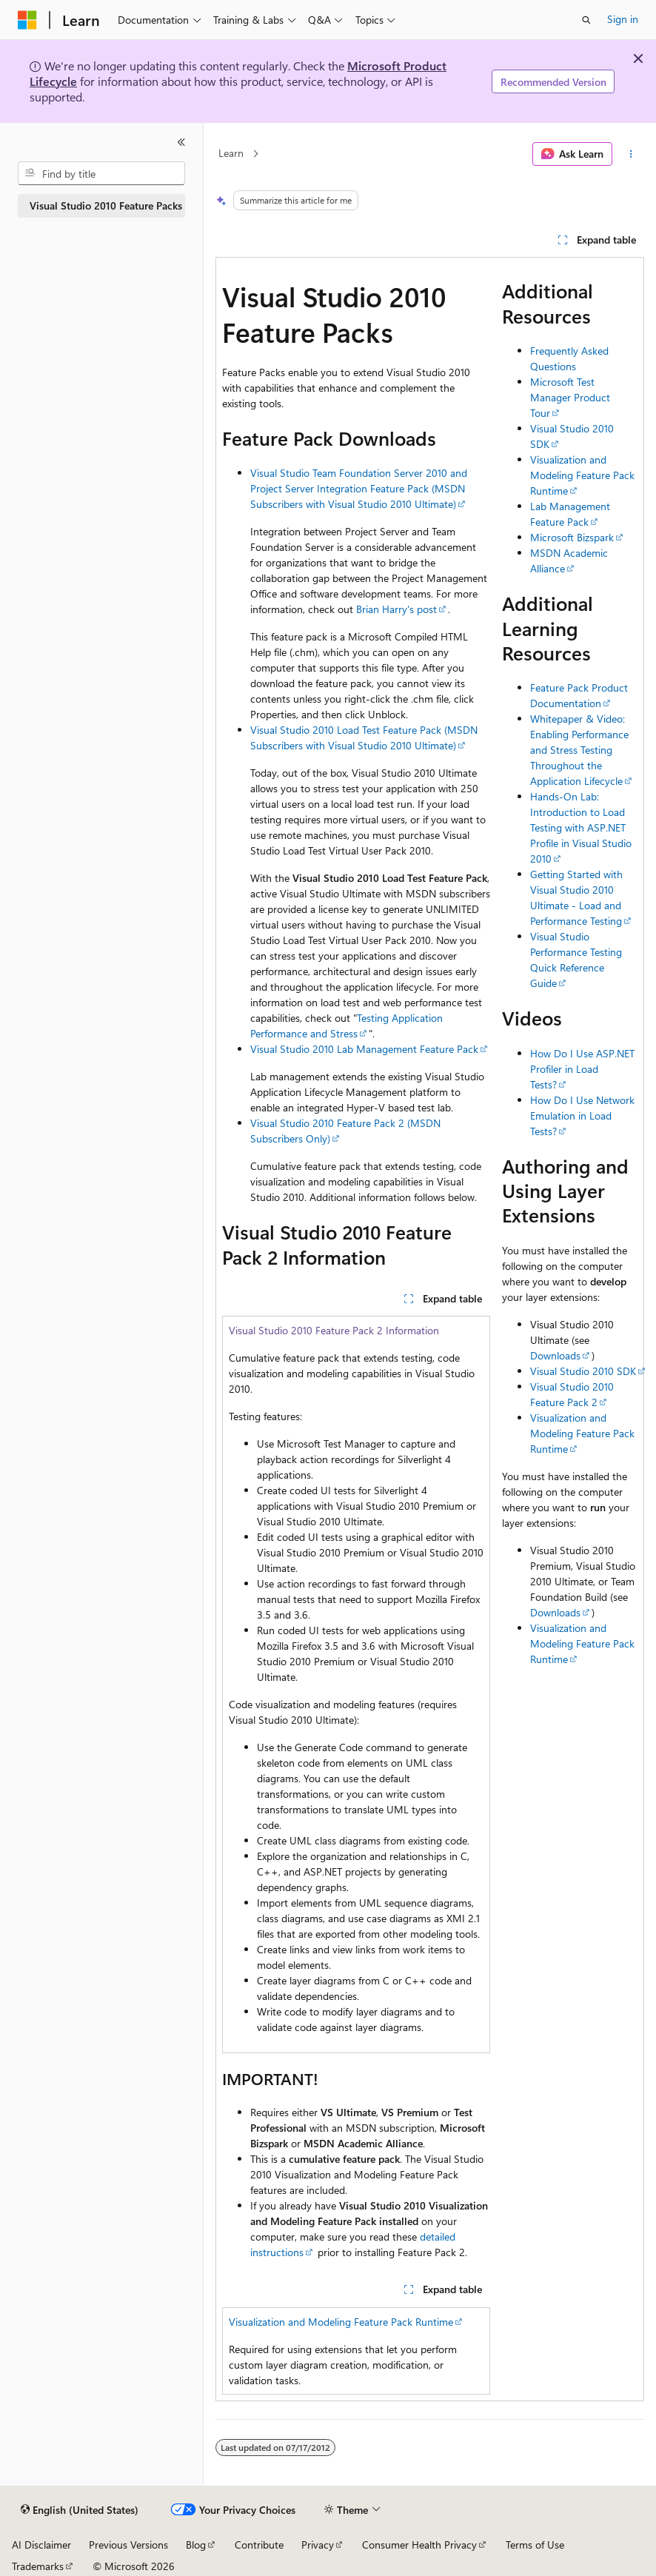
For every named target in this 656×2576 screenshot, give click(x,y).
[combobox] (101, 173)
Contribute (259, 2544)
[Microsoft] (27, 20)
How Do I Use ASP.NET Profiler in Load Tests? (582, 1068)
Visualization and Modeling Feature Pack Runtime (341, 2322)
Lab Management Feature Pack (570, 514)
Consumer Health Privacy (419, 2544)
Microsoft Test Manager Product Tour (570, 397)
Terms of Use (535, 2544)
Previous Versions (128, 2544)
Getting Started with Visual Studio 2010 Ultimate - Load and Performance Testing (576, 897)
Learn (231, 154)
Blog (196, 2544)
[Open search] (586, 20)
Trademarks (38, 2566)
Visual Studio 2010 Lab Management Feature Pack (364, 1049)
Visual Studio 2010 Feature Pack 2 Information (334, 1330)
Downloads (555, 1355)
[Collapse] (181, 142)
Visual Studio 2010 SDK (583, 1371)
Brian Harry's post (396, 609)
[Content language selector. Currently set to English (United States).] (79, 2510)
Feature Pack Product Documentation (579, 695)
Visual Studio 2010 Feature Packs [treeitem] (106, 205)
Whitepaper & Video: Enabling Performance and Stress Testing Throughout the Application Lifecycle (579, 750)
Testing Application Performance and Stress (346, 1025)
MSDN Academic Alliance (569, 560)
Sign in (622, 19)
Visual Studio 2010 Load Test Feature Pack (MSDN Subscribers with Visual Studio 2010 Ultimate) (364, 737)
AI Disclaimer (41, 2544)
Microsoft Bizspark (572, 537)
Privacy (317, 2544)
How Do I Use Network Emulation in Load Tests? (582, 1115)
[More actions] (631, 154)
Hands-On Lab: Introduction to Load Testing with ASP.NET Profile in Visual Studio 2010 (581, 827)
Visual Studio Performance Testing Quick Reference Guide (576, 959)
